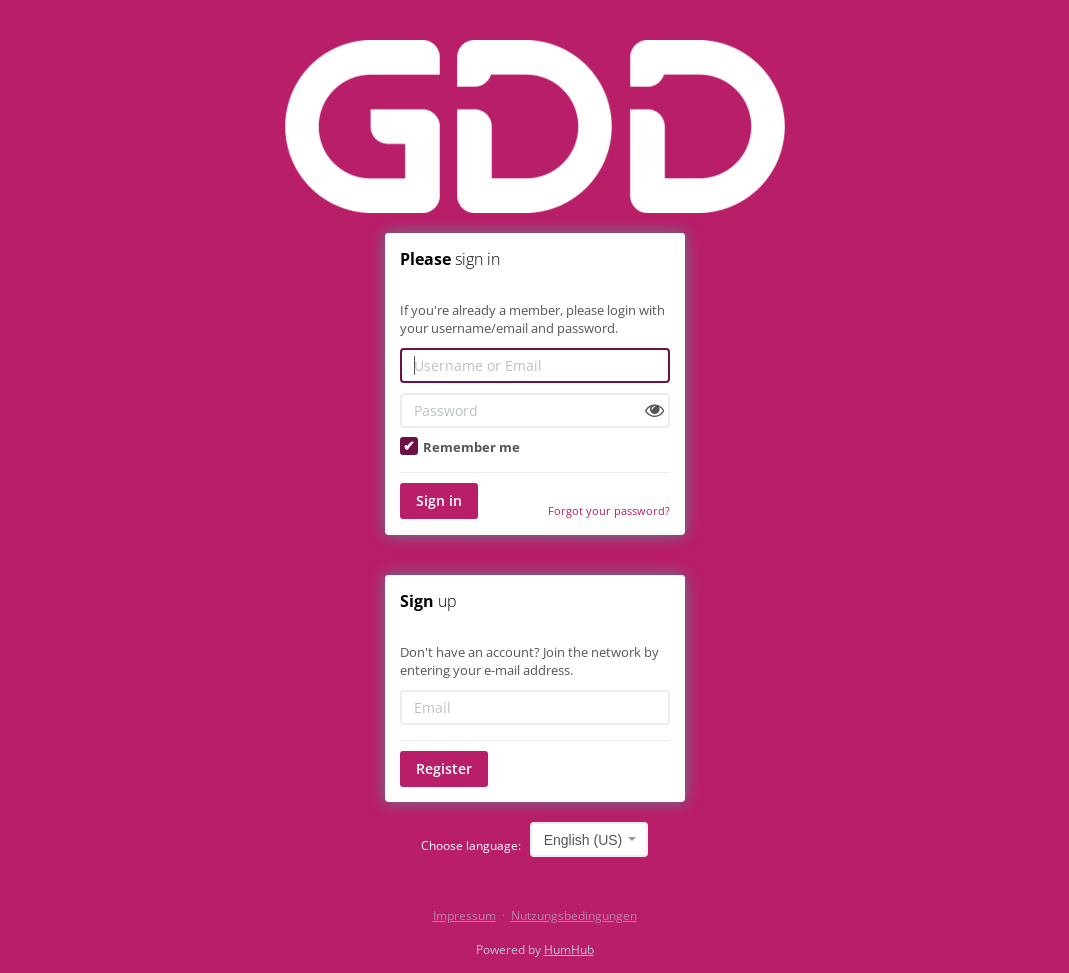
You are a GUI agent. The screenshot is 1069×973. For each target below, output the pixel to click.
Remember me (460, 447)
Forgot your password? (609, 510)
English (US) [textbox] (583, 840)
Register (444, 768)
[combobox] (589, 839)
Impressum (464, 915)
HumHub (569, 949)
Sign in (439, 500)
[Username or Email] (535, 365)
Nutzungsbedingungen (574, 915)
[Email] (535, 707)
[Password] (535, 410)
